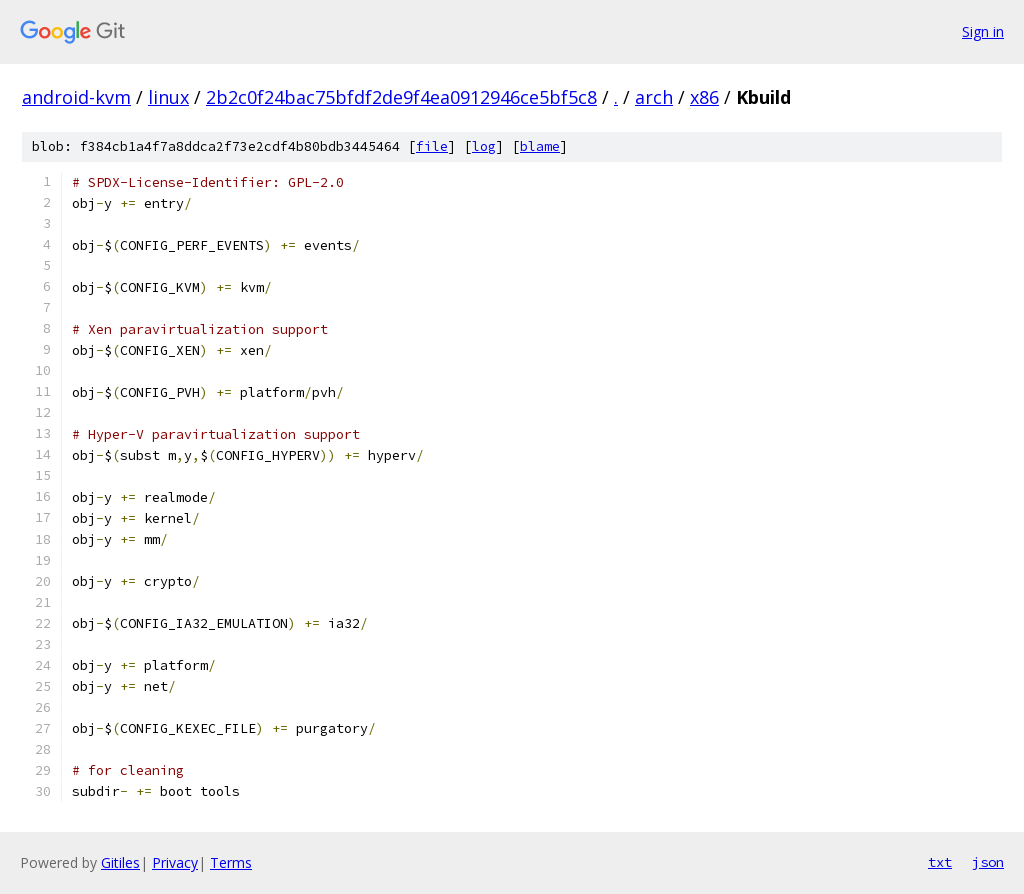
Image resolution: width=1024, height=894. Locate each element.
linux (168, 97)
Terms (231, 862)
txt (940, 862)
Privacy (175, 862)
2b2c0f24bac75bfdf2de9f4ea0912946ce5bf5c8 (401, 97)
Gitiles (120, 862)
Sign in (983, 31)
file (432, 146)
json (988, 862)
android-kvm (76, 97)
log (484, 146)
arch (654, 97)
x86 (704, 97)
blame (540, 146)
